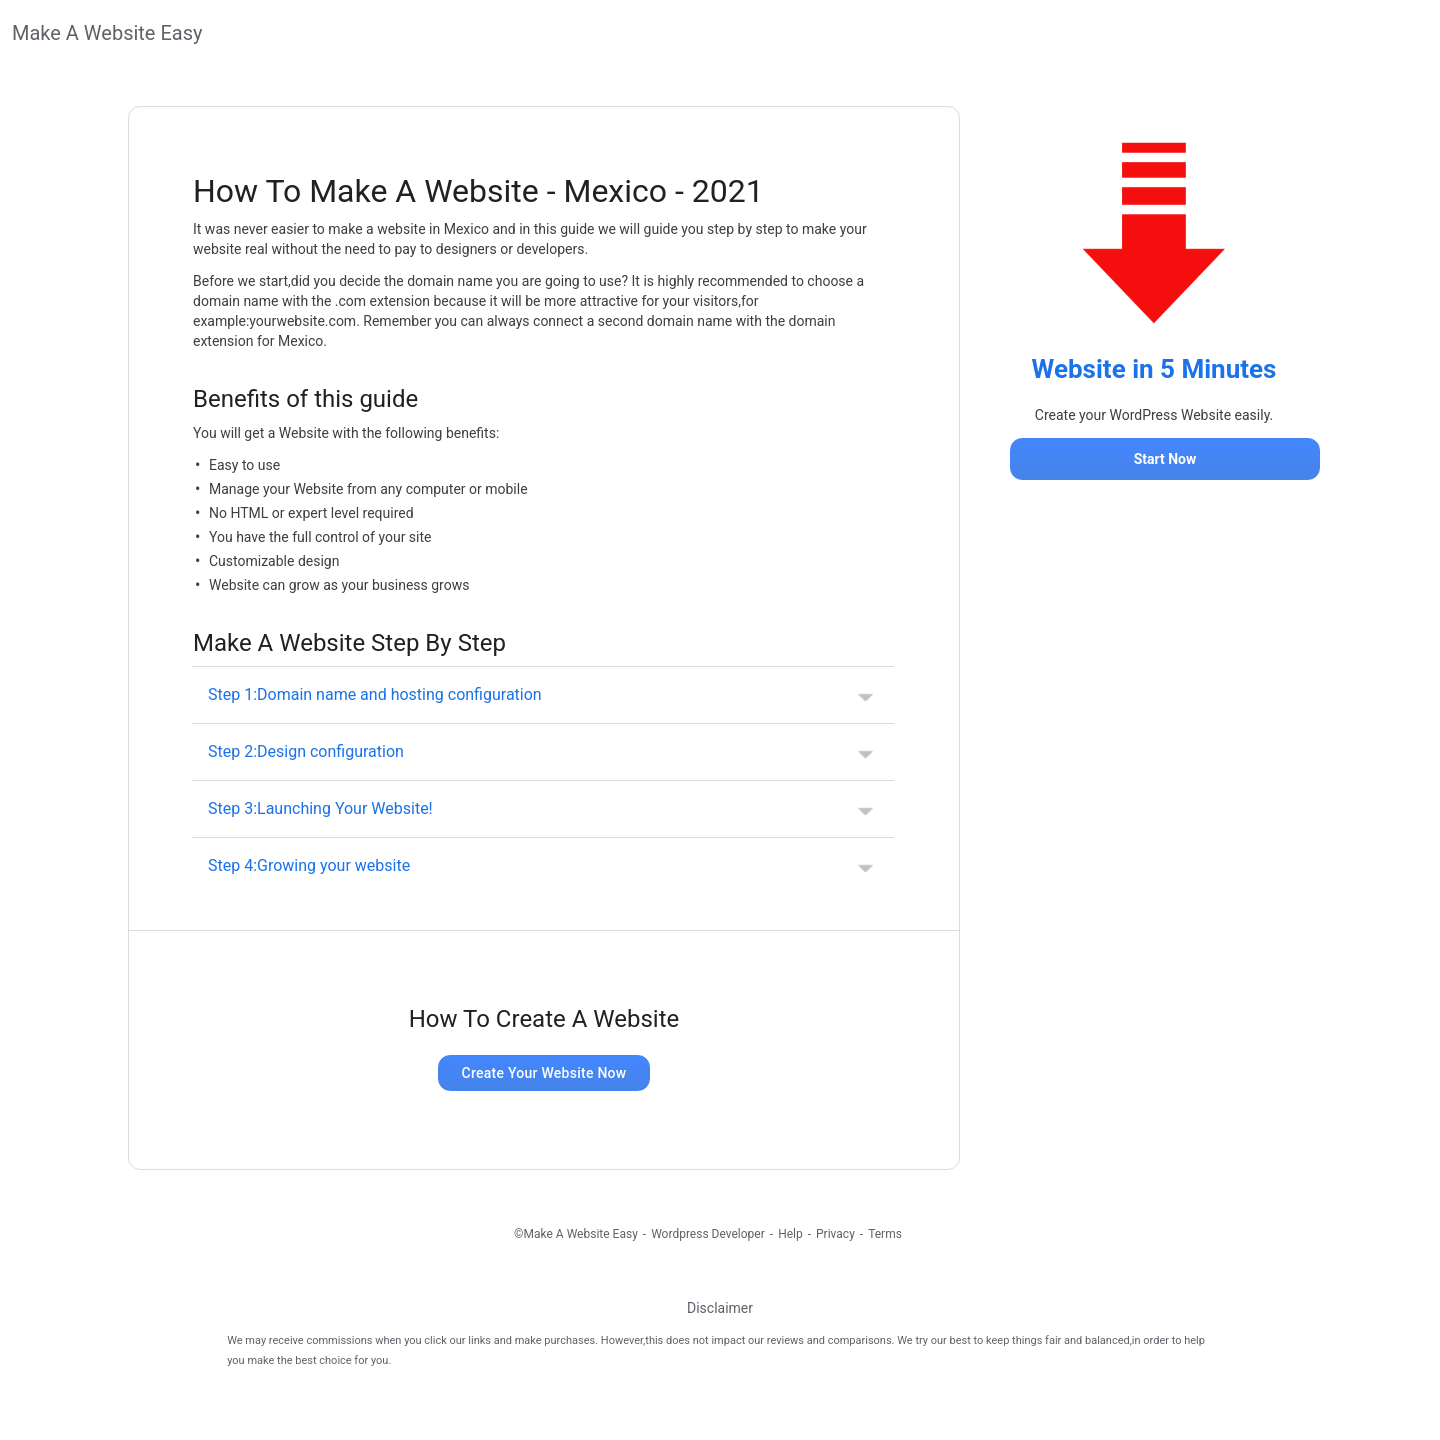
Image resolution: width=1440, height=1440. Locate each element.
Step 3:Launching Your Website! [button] (320, 808)
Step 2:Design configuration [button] (306, 751)
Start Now (1165, 459)
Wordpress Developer (708, 1234)
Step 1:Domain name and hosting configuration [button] (375, 694)
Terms (885, 1234)
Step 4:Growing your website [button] (309, 865)
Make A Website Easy (107, 33)
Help (790, 1234)
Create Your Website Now (544, 1073)
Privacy (835, 1234)
